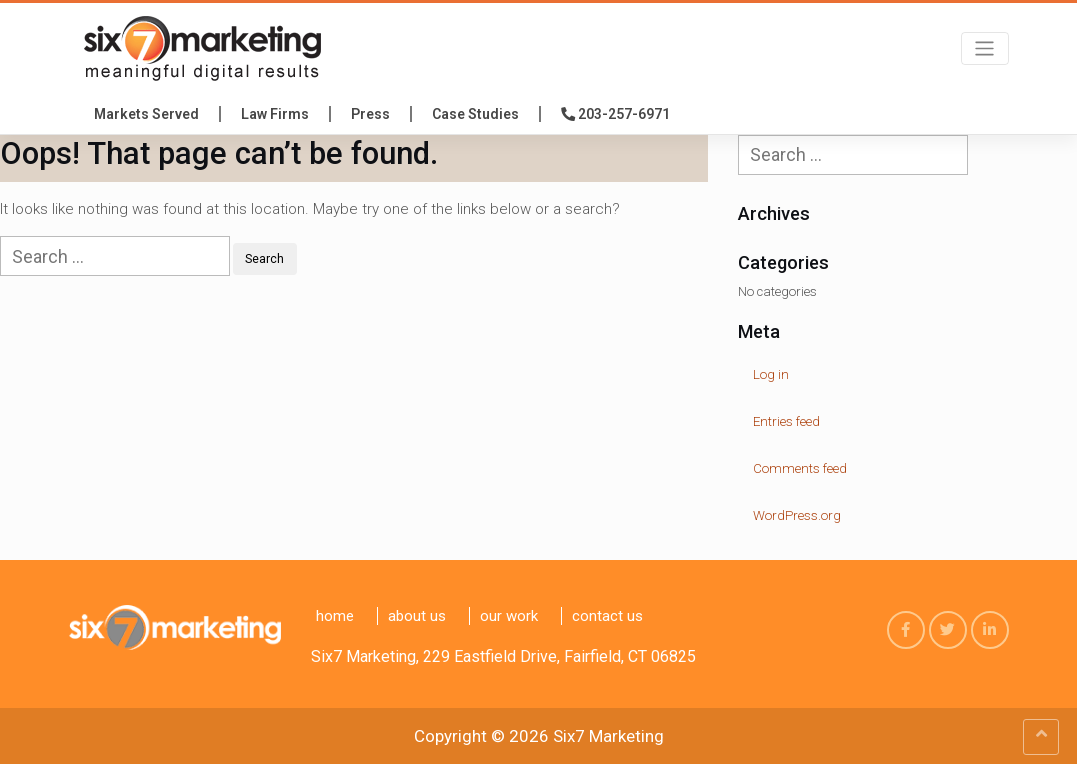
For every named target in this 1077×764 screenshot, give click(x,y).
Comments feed (800, 468)
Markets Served (146, 114)
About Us (417, 616)
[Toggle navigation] (985, 48)
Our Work (509, 616)
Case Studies (475, 114)
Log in (771, 374)
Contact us (607, 616)
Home (335, 616)
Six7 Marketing (608, 736)
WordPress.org (797, 515)
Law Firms (275, 114)
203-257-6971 (615, 114)
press (370, 114)
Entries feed (786, 421)
